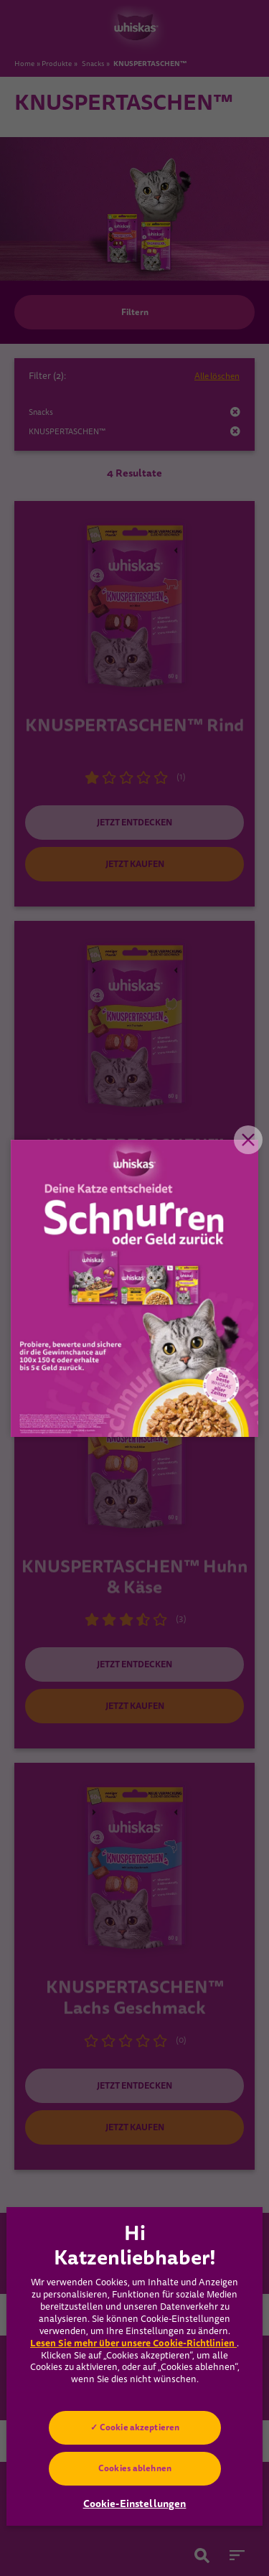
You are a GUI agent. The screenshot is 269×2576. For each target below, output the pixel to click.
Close (248, 1139)
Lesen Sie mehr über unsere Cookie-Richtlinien (133, 2343)
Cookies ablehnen (134, 2468)
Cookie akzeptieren (139, 2427)
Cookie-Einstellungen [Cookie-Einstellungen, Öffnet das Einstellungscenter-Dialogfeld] (135, 2503)
